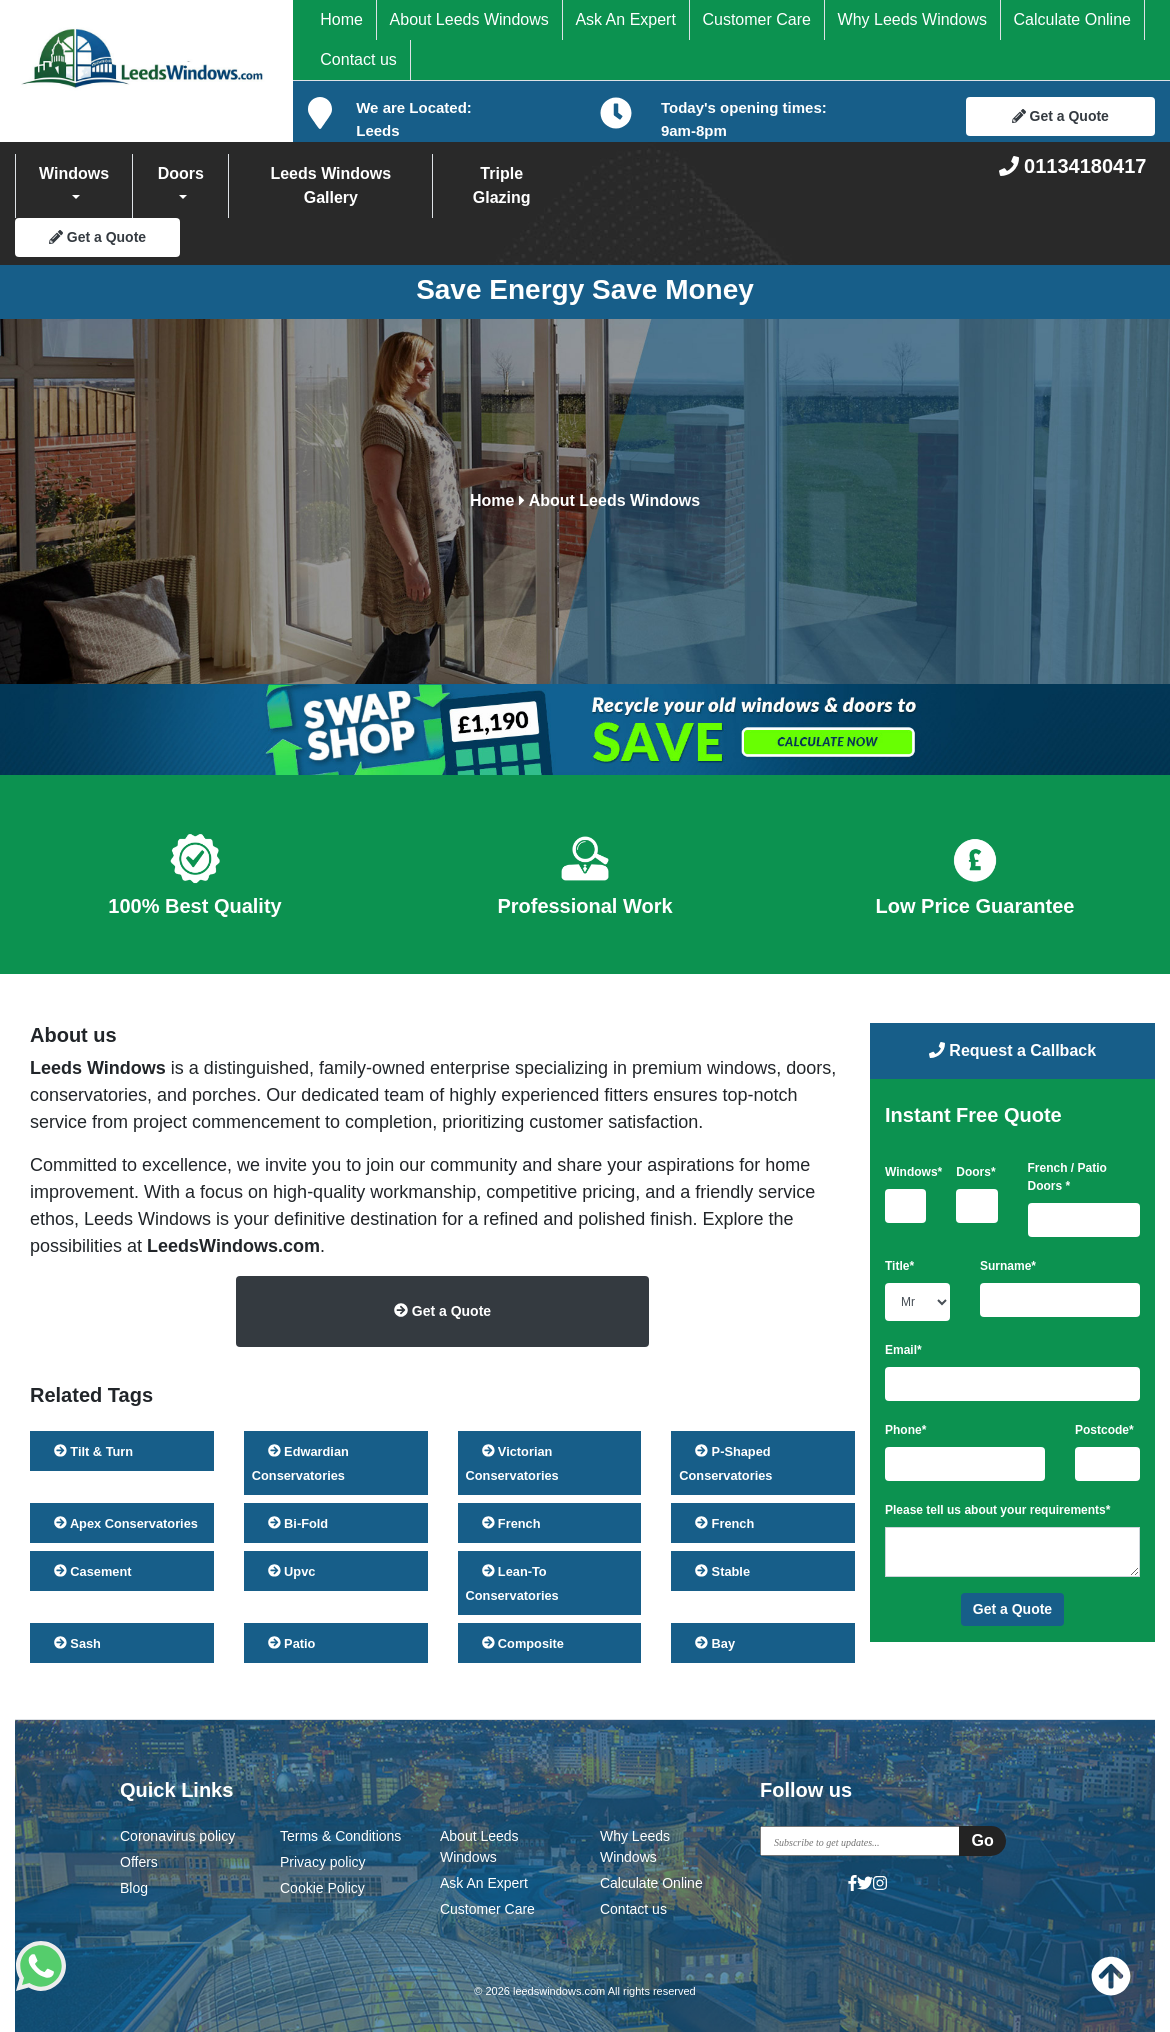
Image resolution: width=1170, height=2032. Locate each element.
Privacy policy (323, 1862)
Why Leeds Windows (912, 19)
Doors (181, 173)
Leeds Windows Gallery (330, 185)
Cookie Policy (322, 1888)
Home (341, 19)
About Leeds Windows (469, 19)
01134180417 (1073, 166)
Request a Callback (1012, 1050)
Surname (1008, 1266)
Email (903, 1350)
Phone (905, 1430)
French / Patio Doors (1067, 1177)
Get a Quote (1060, 116)
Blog (134, 1888)
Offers (139, 1862)
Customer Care (756, 19)
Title (899, 1266)
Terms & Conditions (340, 1836)
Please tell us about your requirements (997, 1510)
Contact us (358, 59)
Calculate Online (1072, 19)
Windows (74, 173)
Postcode (1104, 1430)
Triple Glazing (502, 185)
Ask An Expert (625, 19)
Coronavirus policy (177, 1836)
